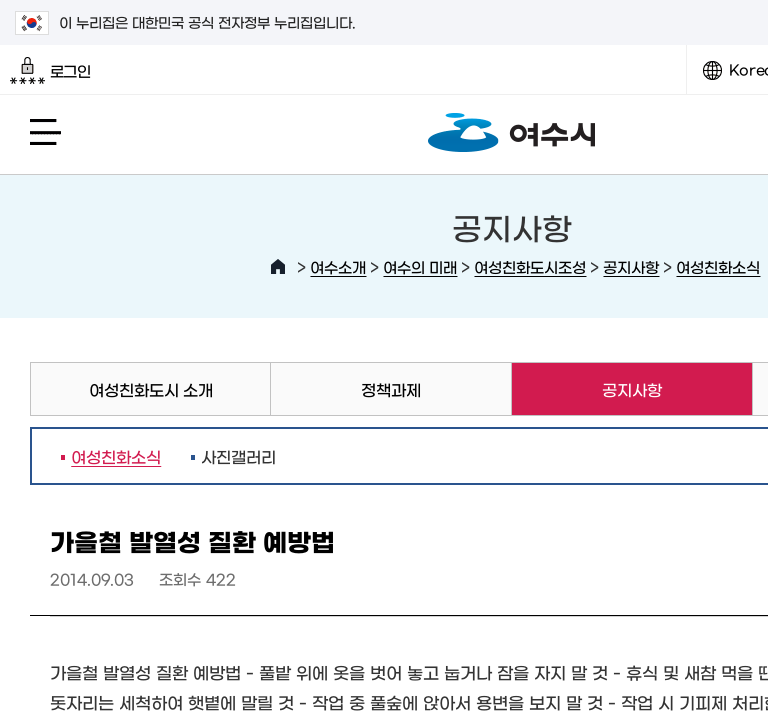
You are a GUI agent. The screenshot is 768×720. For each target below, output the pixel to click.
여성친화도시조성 (530, 266)
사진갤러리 (238, 456)
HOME (278, 267)
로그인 (50, 71)
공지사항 (631, 266)
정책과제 (391, 389)
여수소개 (338, 266)
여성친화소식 (718, 266)
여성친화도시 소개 (151, 389)
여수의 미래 (420, 266)
